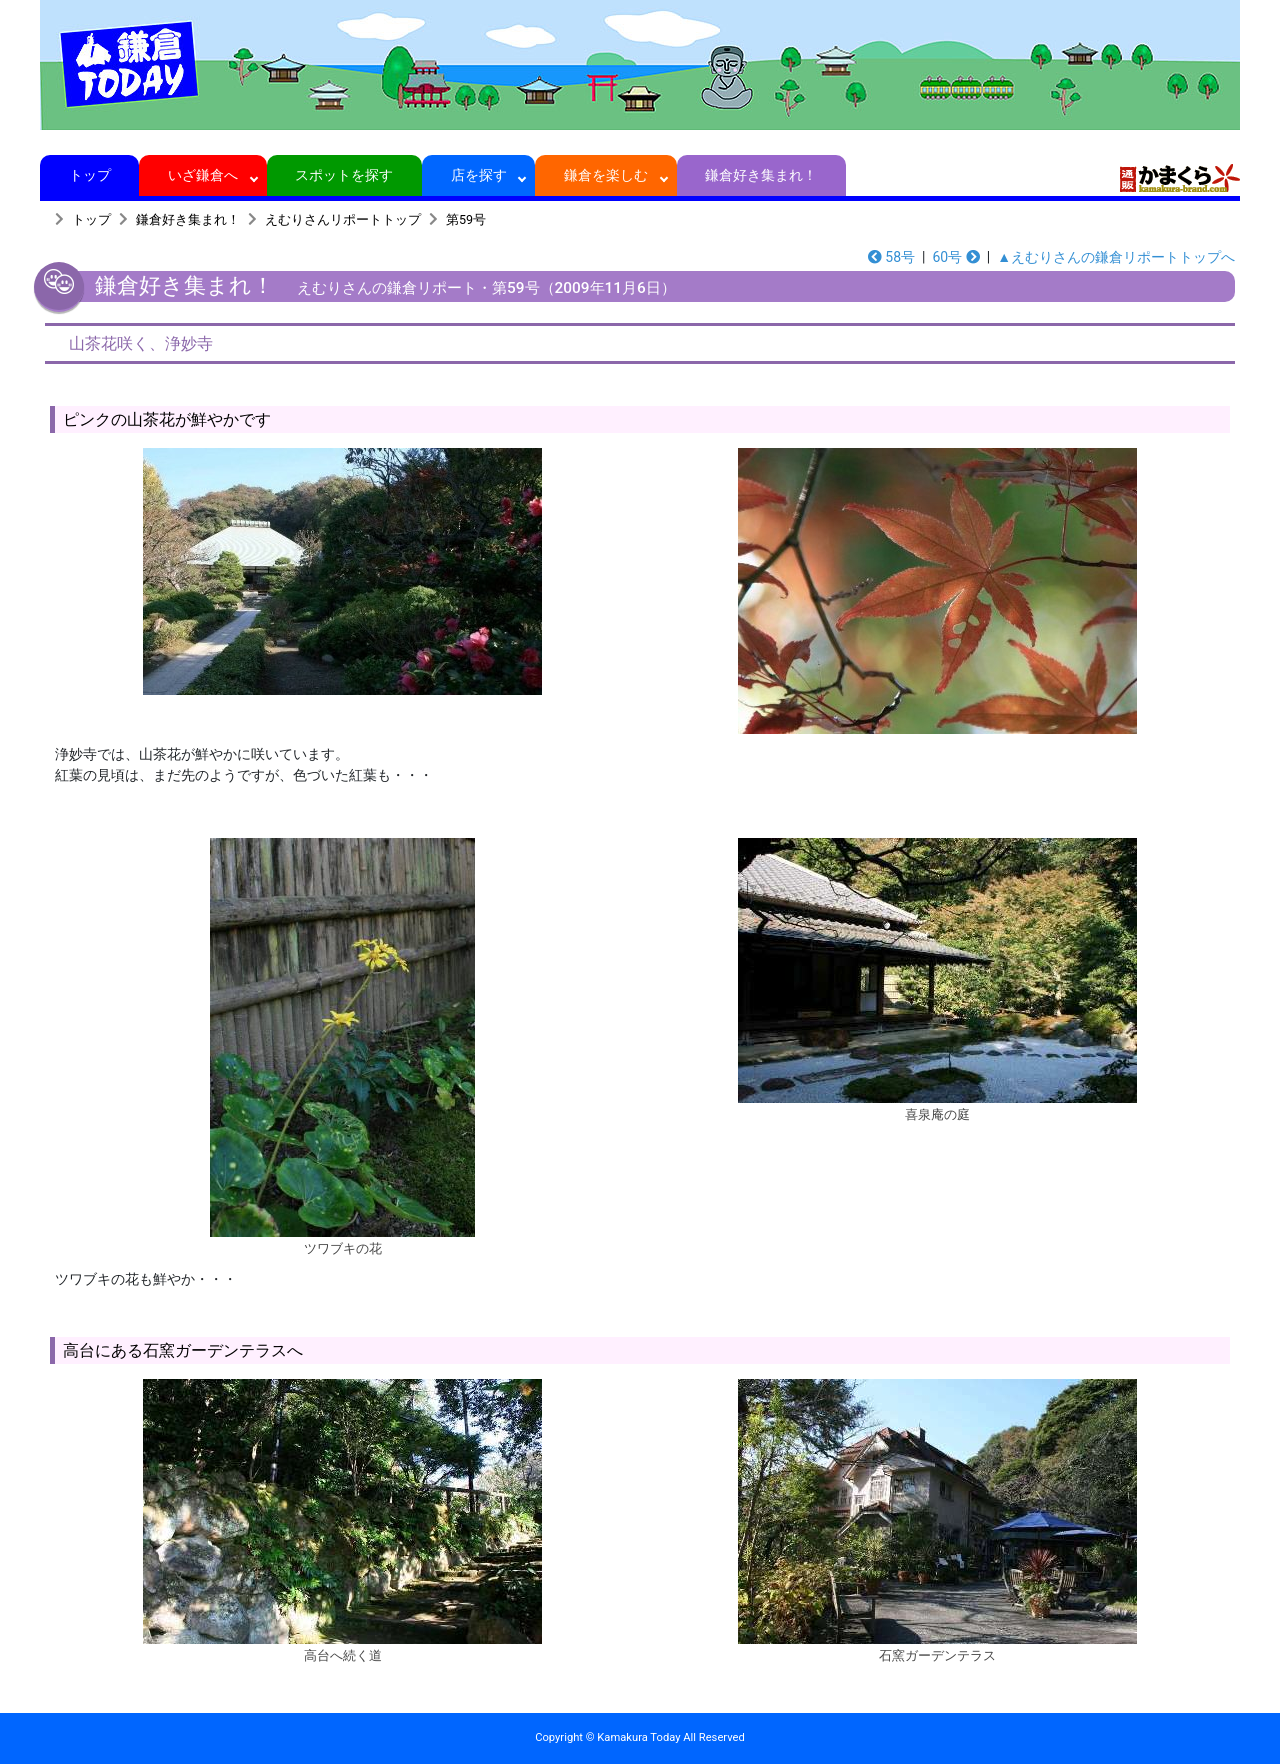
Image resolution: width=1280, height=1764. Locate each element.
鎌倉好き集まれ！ (761, 175)
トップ (89, 175)
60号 (955, 257)
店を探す (478, 175)
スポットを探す (344, 175)
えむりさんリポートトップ (343, 219)
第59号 (466, 219)
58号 (891, 257)
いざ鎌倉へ (203, 175)
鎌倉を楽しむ (606, 175)
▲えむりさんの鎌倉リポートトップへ (1116, 257)
